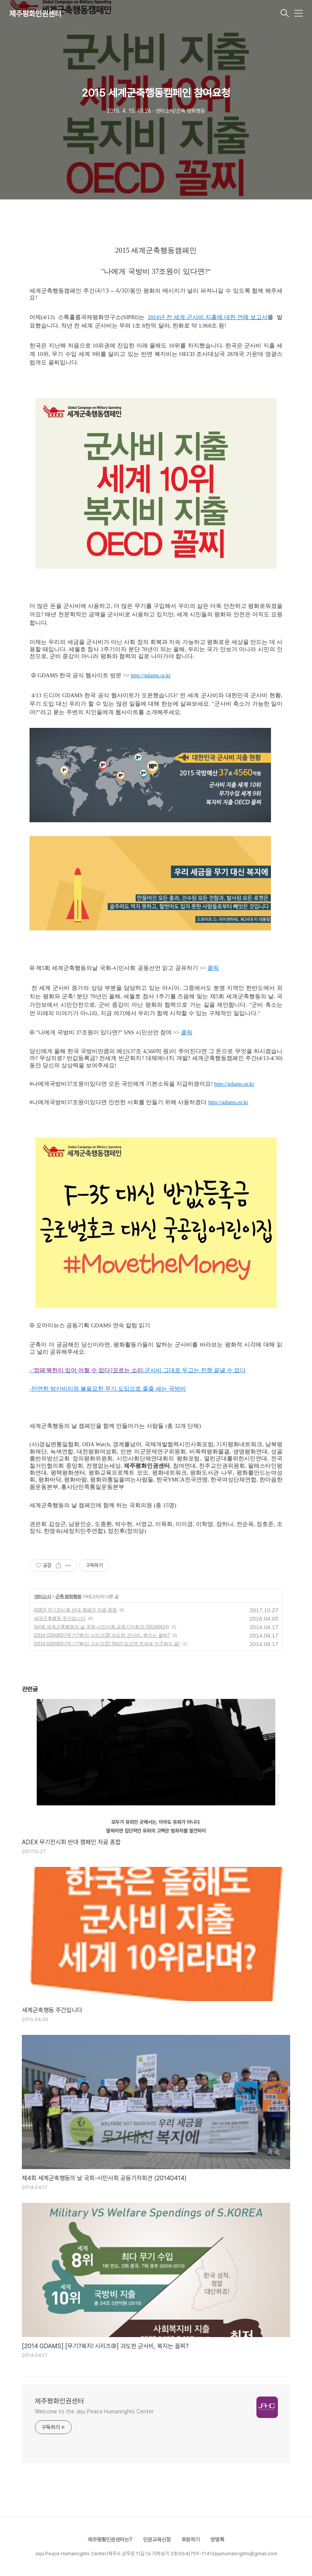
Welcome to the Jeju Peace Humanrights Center (94, 2411)
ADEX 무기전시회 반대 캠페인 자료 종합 (75, 1610)
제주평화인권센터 (35, 13)
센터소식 (42, 1596)
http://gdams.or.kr (151, 675)
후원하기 (190, 2539)
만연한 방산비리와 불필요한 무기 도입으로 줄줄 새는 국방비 (108, 1389)
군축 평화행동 (68, 1596)
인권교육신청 (157, 2539)
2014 (153, 317)
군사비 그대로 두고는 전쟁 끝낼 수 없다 (195, 1370)
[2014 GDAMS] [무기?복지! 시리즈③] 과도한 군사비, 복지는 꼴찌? (102, 1635)
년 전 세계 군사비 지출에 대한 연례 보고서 (213, 317)
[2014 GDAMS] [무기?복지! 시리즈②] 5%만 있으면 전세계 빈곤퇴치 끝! (107, 1643)
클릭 (213, 968)
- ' (32, 1370)
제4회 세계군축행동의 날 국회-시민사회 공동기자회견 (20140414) (101, 1627)
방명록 (217, 2539)
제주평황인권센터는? (110, 2539)
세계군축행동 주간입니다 (59, 1618)
